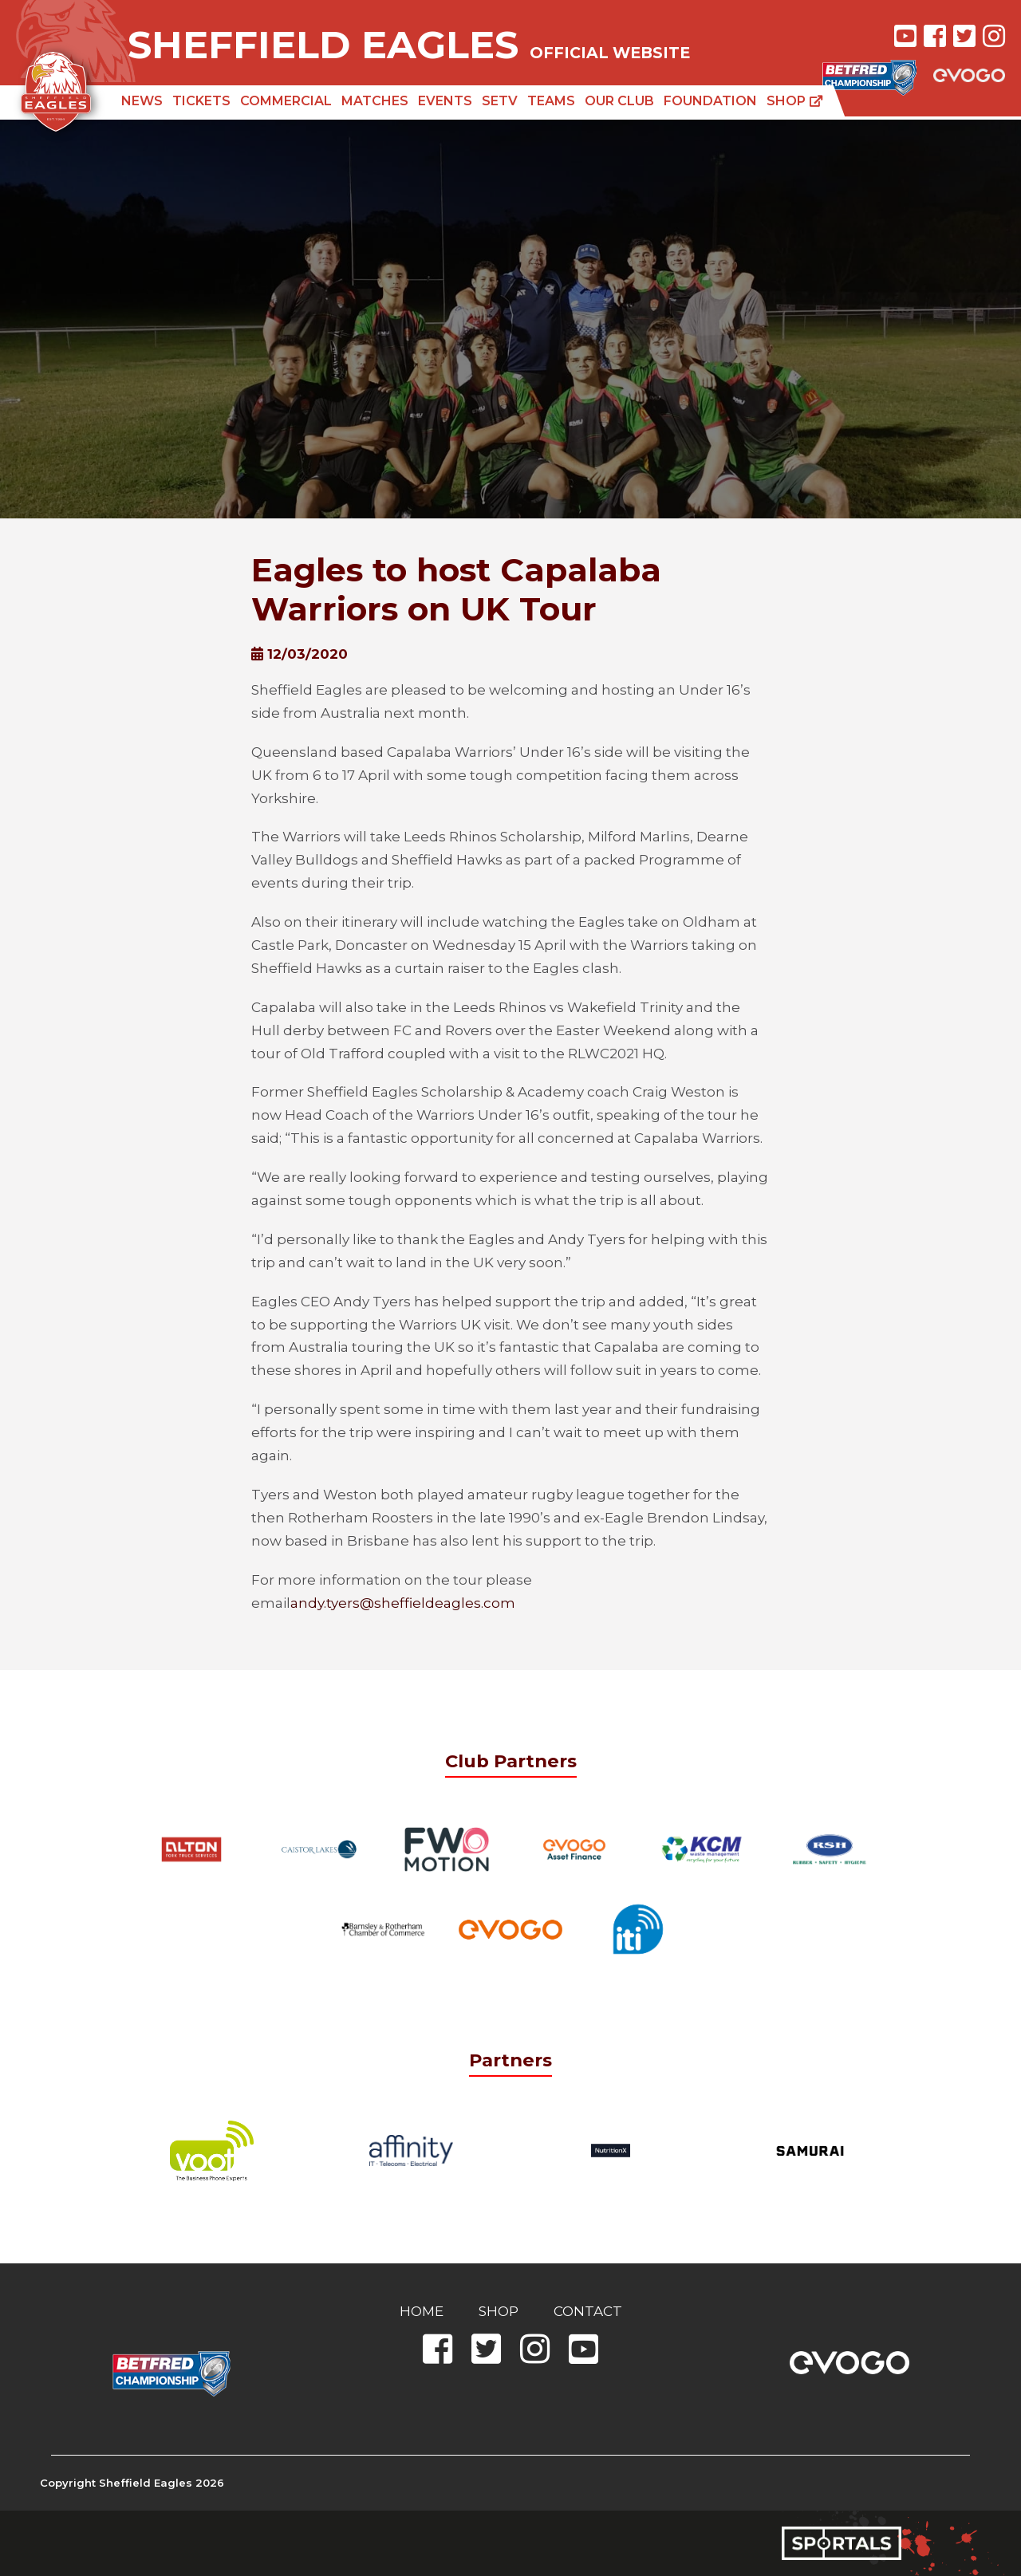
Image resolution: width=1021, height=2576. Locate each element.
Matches (374, 100)
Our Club (619, 100)
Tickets (201, 100)
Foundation (710, 100)
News (142, 100)
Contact (588, 2311)
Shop (795, 100)
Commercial (286, 100)
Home (421, 2311)
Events (445, 100)
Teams (551, 100)
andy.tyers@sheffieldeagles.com (402, 1603)
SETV (500, 100)
